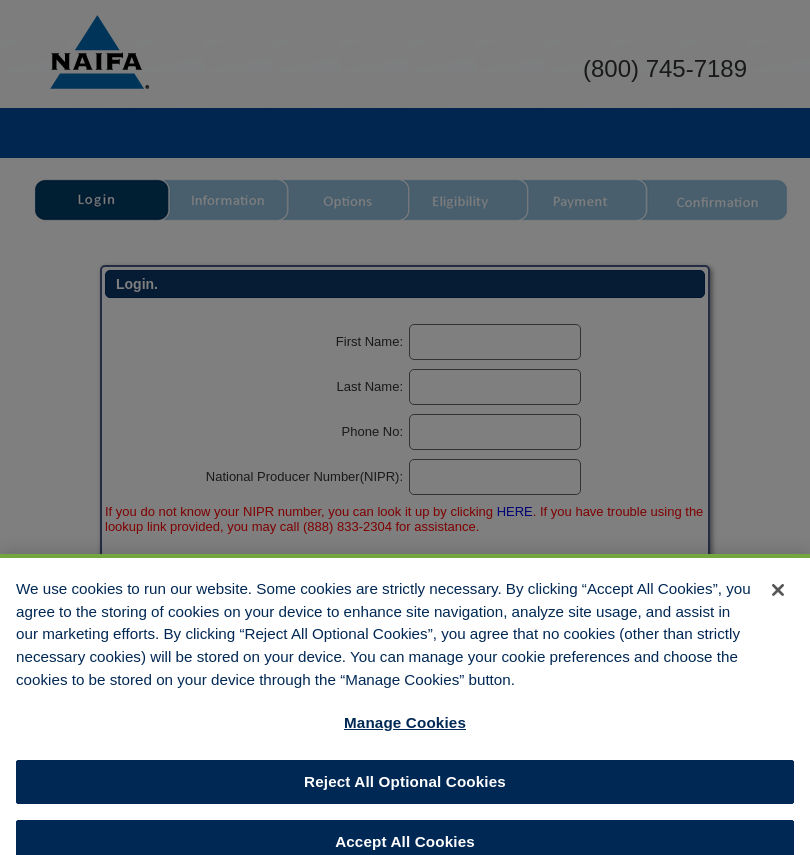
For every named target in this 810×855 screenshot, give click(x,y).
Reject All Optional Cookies (405, 790)
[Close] (778, 599)
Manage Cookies (405, 731)
